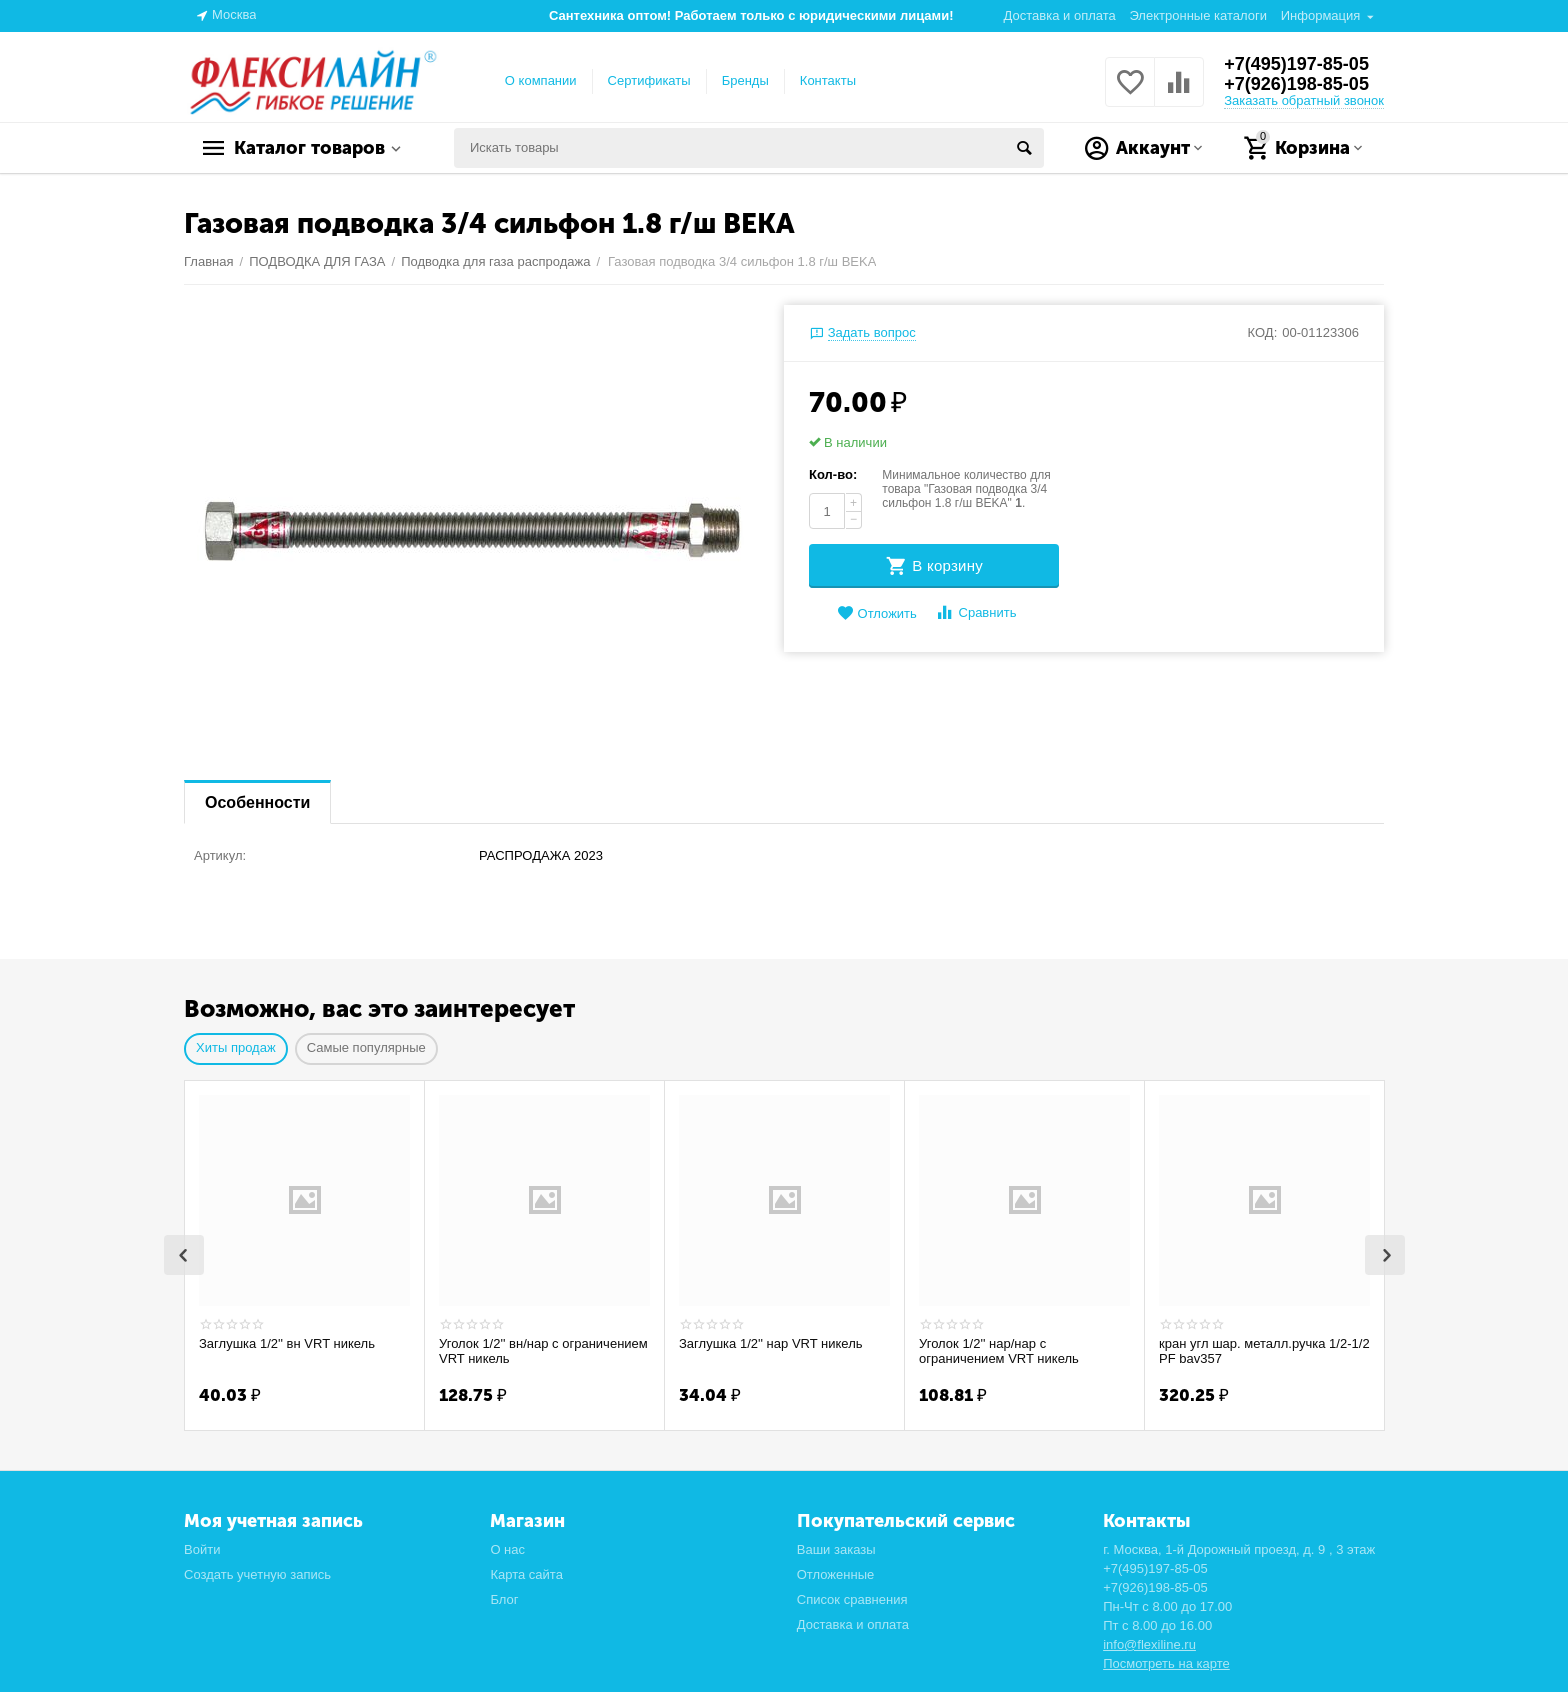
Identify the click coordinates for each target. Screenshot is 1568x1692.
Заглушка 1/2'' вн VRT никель (287, 1343)
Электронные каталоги (1198, 15)
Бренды (745, 80)
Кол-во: (833, 474)
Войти (202, 1547)
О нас (507, 1547)
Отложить (877, 613)
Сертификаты (649, 80)
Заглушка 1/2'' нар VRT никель (771, 1343)
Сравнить (975, 612)
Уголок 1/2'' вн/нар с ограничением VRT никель (543, 1351)
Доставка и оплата (1060, 15)
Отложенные (836, 1572)
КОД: (1263, 332)
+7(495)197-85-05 (1296, 64)
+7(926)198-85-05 (1296, 84)
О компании (541, 80)
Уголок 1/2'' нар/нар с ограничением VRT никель (999, 1351)
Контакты (828, 80)
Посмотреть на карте (1166, 1661)
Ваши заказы (836, 1547)
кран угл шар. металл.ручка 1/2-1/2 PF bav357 (1264, 1351)
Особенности (257, 802)
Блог (504, 1597)
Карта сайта (526, 1572)
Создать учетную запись (257, 1572)
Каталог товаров (309, 148)
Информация (1321, 15)
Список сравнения (852, 1597)
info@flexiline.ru (1149, 1642)
